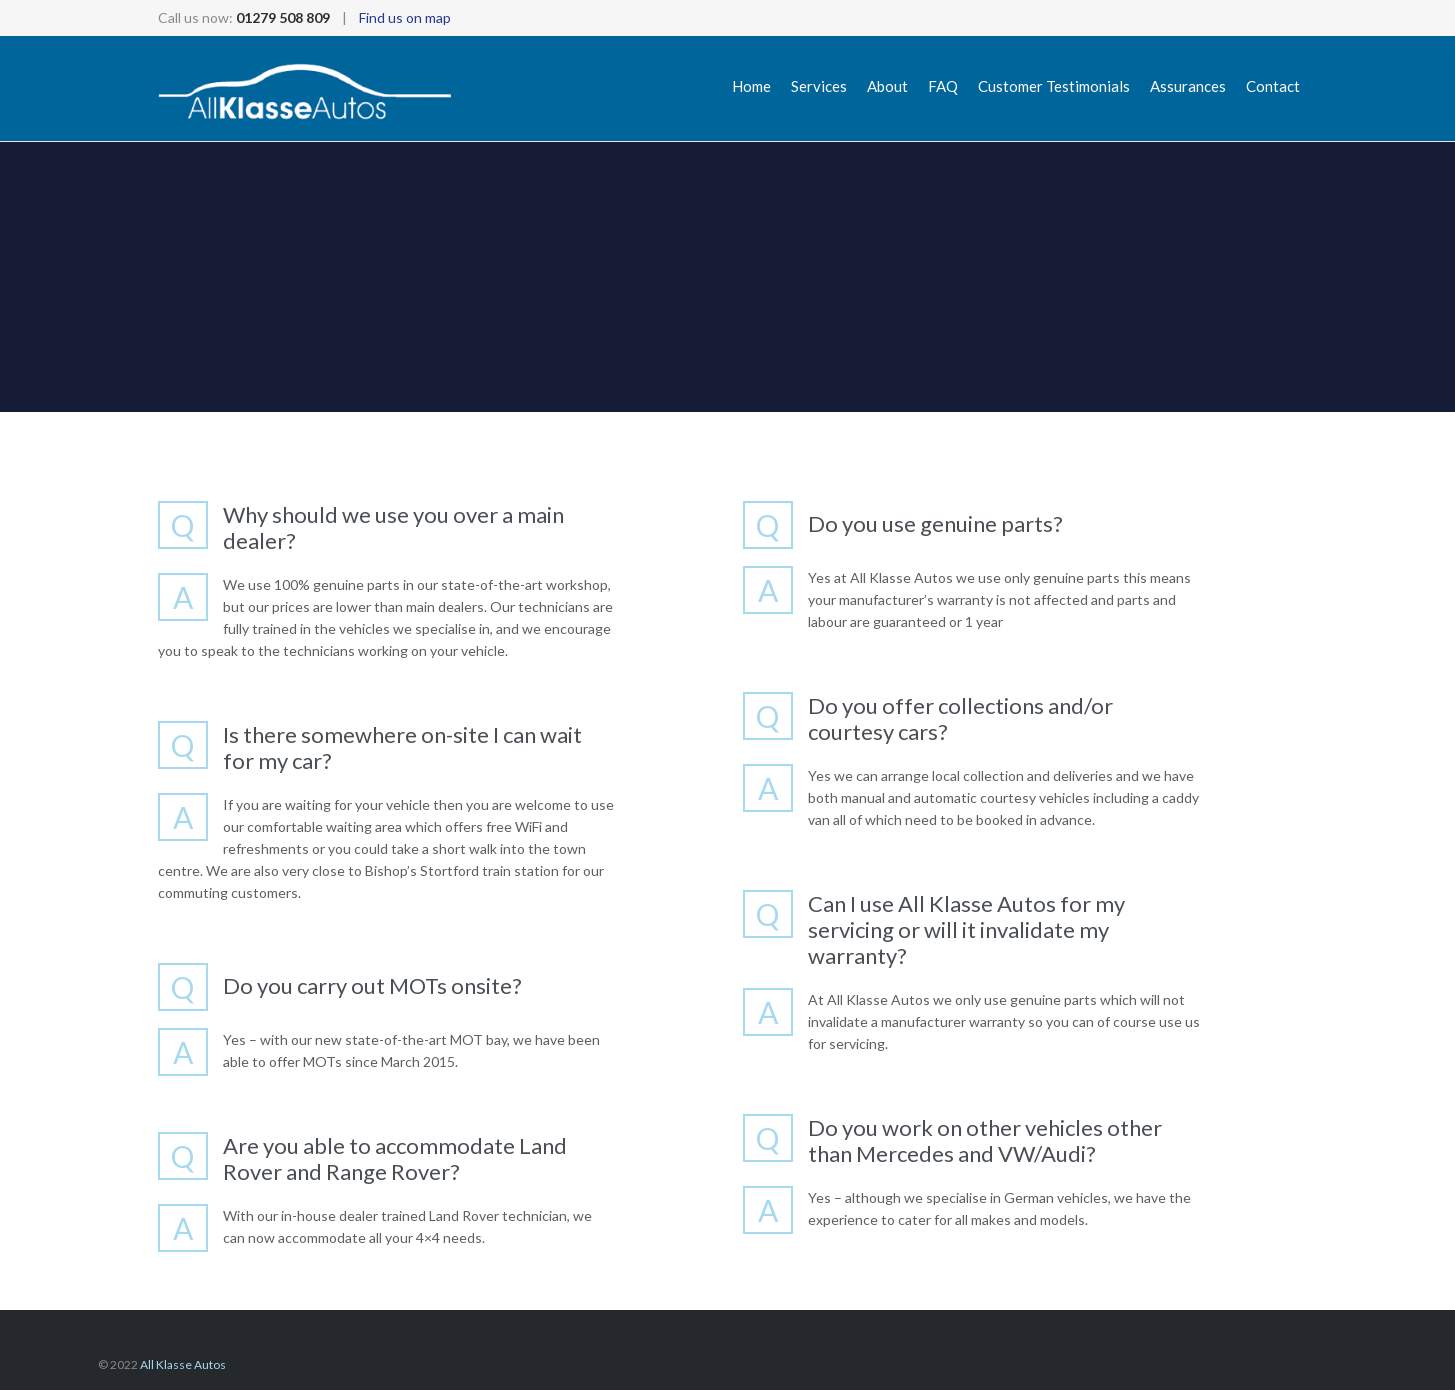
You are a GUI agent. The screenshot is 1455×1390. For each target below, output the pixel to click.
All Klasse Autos (183, 1364)
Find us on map (405, 17)
